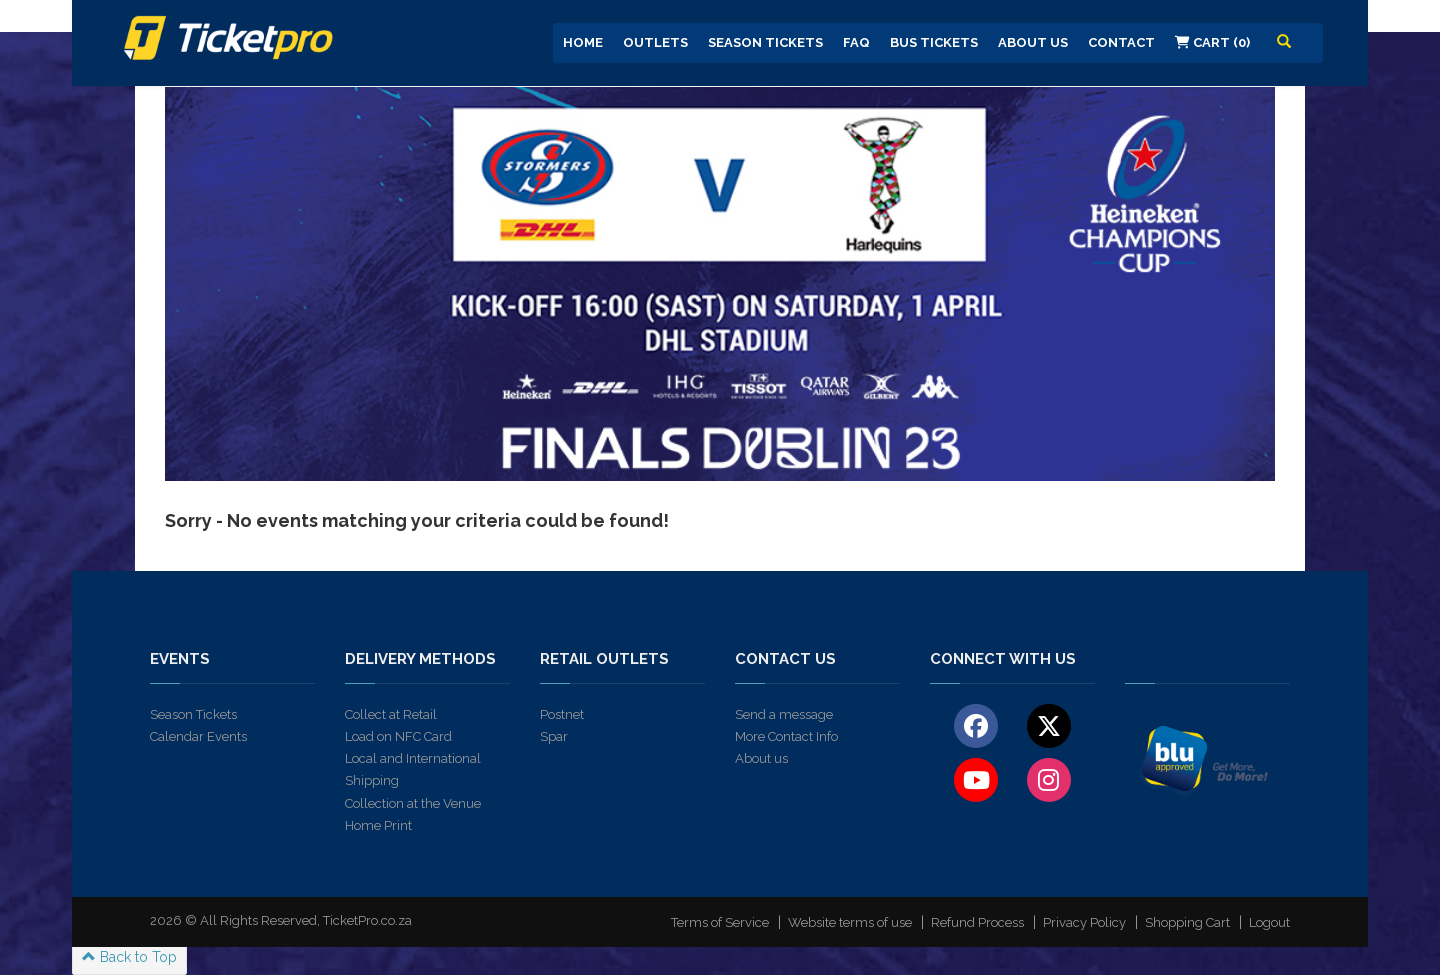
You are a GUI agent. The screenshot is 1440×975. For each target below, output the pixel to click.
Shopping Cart (1187, 922)
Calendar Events (198, 736)
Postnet (562, 714)
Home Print (378, 825)
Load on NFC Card (398, 736)
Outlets (655, 42)
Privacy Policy (1084, 922)
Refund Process (977, 922)
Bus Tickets (934, 42)
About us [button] (1033, 42)
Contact (1121, 42)
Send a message (784, 714)
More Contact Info (786, 736)
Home (583, 42)
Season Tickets (765, 42)
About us (761, 758)
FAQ (856, 42)
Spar (554, 736)
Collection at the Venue (413, 803)
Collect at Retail (391, 714)
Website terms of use (850, 922)
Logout (1269, 922)
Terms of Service (720, 922)
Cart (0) (1212, 42)
